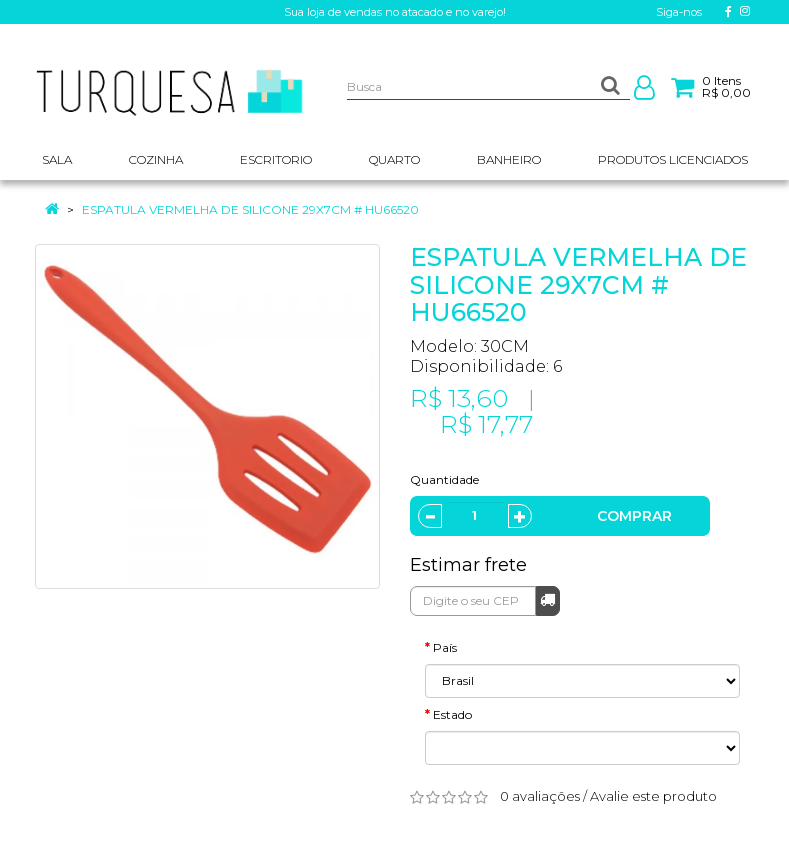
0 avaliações (540, 796)
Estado (452, 714)
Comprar (634, 516)
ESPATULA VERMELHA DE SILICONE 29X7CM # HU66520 (250, 209)
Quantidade (444, 479)
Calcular (547, 599)
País (445, 647)
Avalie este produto (653, 796)
